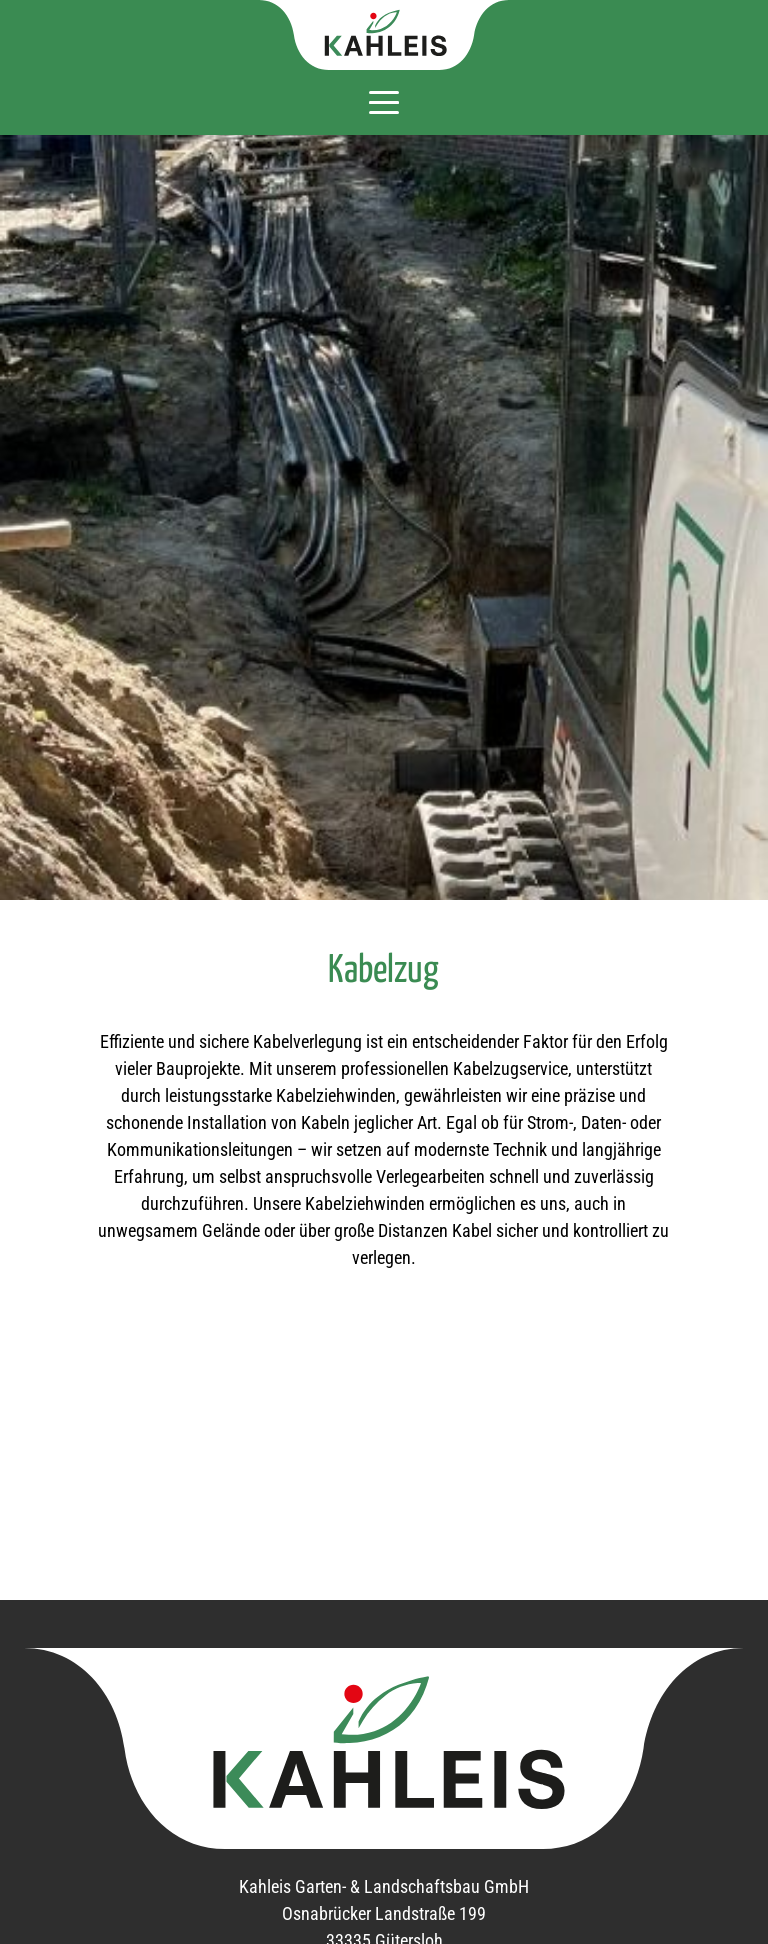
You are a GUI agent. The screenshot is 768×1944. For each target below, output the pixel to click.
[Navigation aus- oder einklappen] (384, 101)
